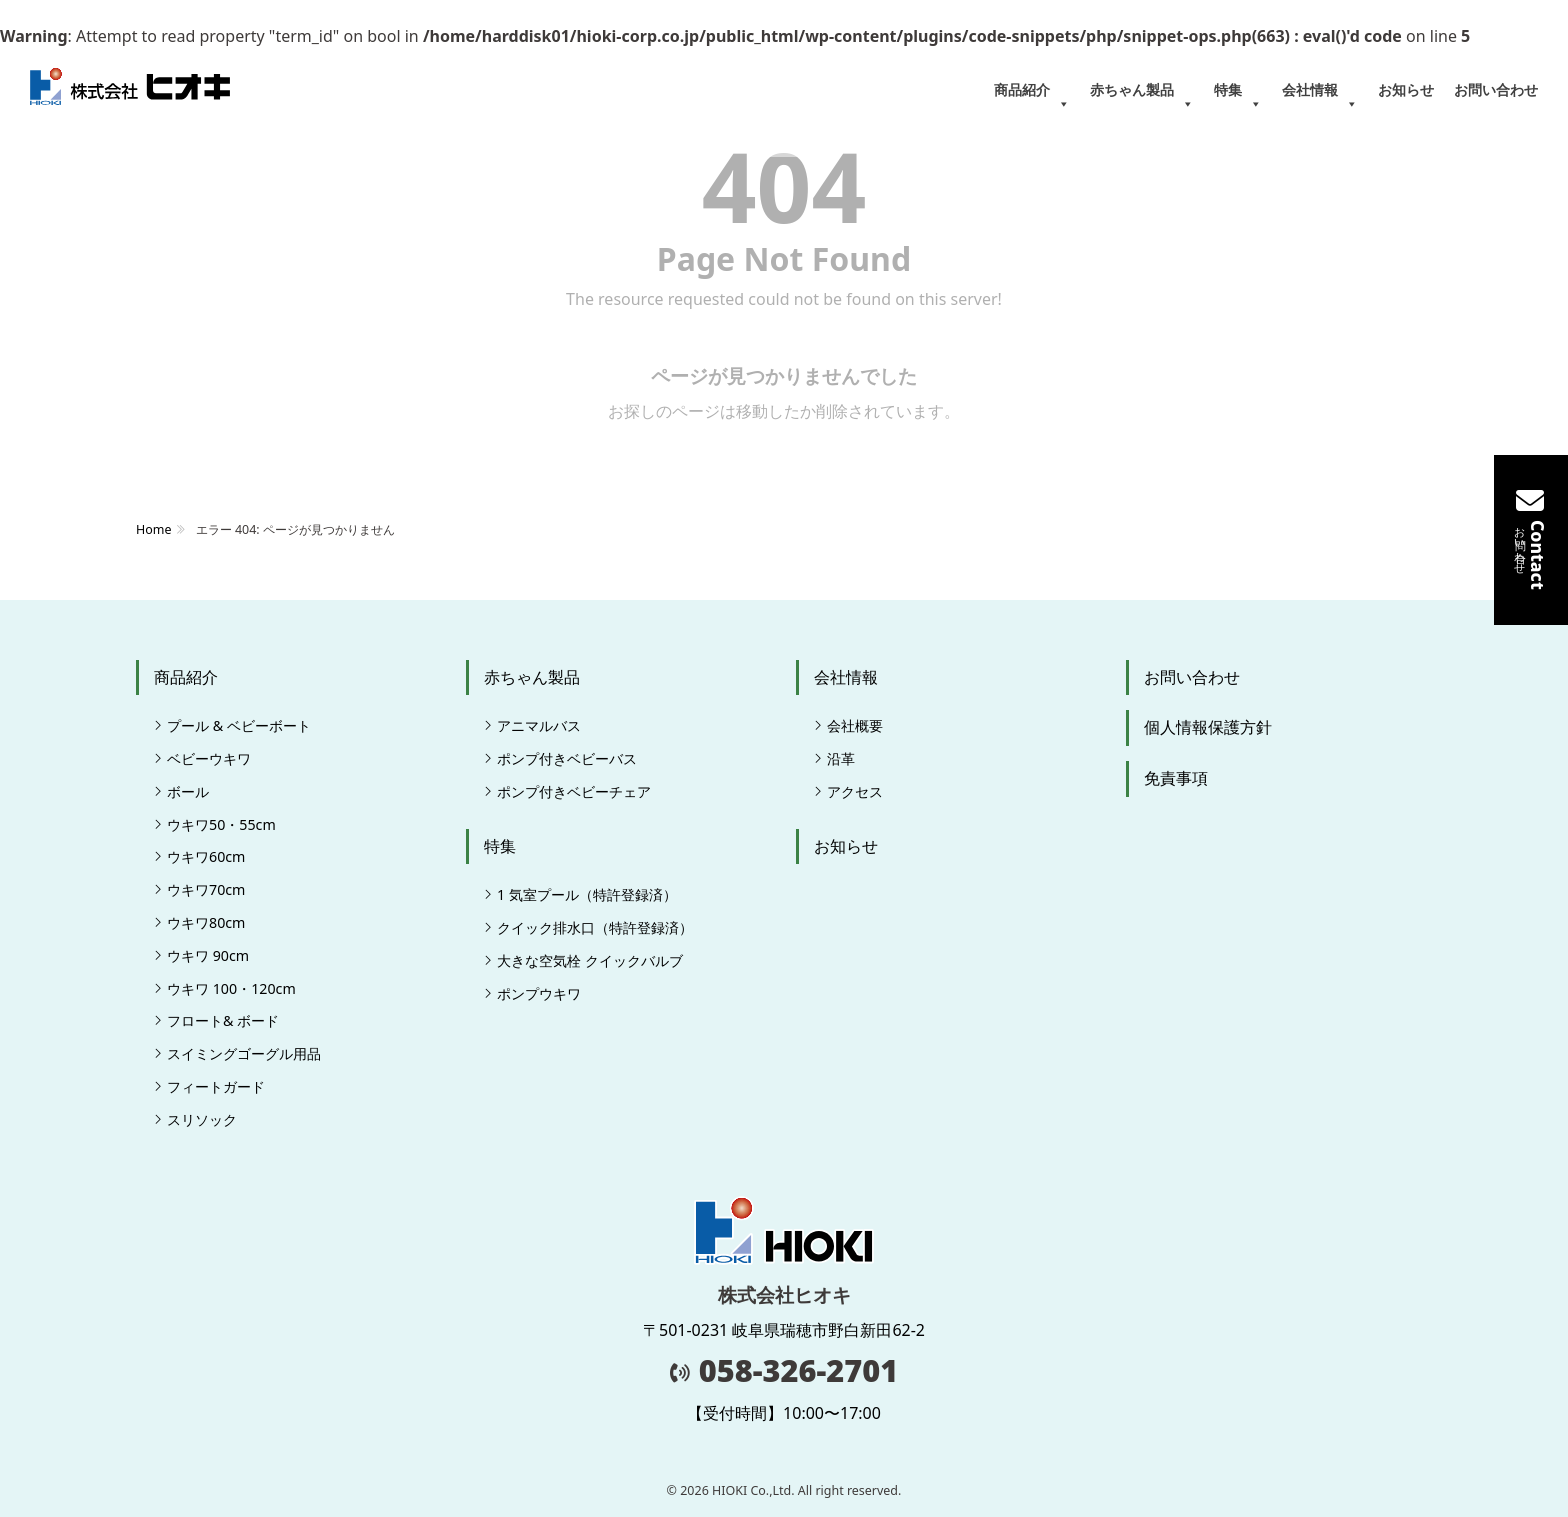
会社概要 (855, 725)
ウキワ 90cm (208, 955)
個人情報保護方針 (1208, 727)
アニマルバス (539, 725)
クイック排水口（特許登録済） (595, 927)
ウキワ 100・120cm (231, 988)
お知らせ (1406, 89)
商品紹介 (1032, 97)
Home (153, 529)
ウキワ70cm (206, 889)
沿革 (841, 758)
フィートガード (216, 1086)
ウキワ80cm (206, 922)
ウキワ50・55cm (221, 824)
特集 (1238, 97)
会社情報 (1320, 97)
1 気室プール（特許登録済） (587, 894)
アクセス (855, 791)
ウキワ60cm (206, 856)
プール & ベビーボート (239, 725)
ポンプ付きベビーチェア (574, 791)
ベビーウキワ (209, 758)
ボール (188, 791)
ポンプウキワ (539, 993)
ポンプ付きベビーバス (567, 758)
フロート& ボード (223, 1020)
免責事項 (1176, 778)
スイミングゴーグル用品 (244, 1053)
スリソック (202, 1119)
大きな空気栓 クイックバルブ (590, 960)
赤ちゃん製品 (1142, 97)
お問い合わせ (1496, 89)
